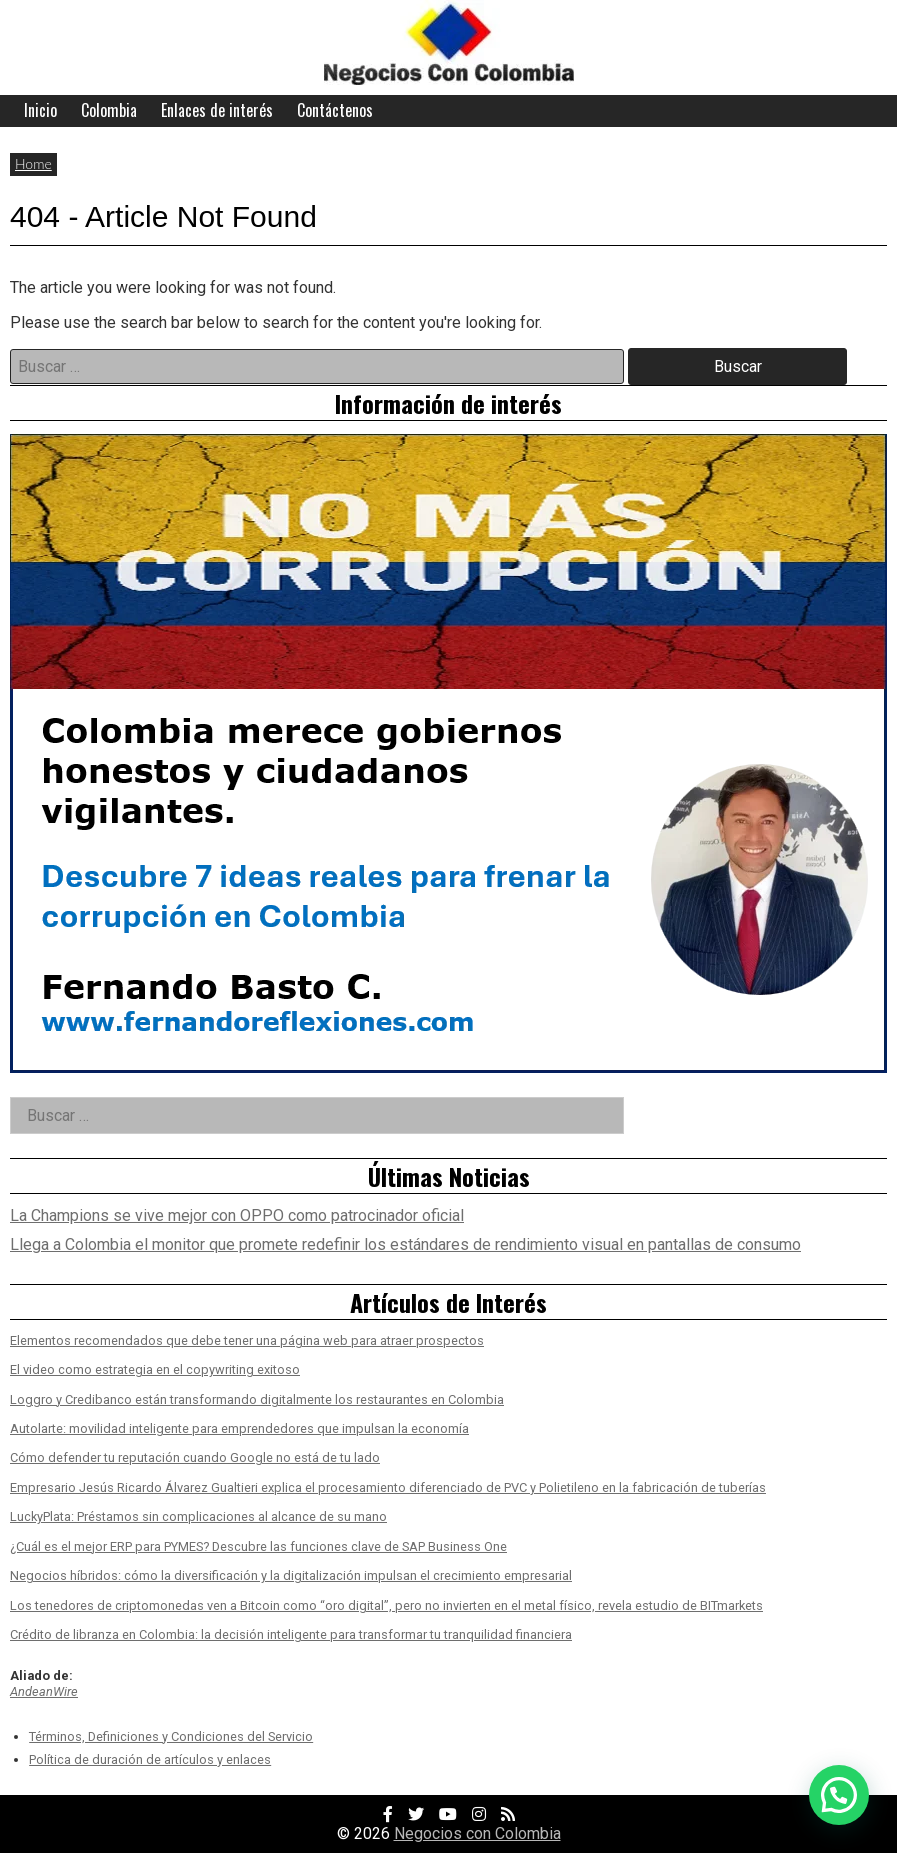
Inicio (40, 110)
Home (33, 163)
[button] (839, 1795)
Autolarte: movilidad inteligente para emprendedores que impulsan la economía (239, 1428)
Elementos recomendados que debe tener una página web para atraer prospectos (247, 1340)
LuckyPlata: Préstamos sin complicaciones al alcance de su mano (198, 1516)
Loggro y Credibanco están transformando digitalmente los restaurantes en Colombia (257, 1399)
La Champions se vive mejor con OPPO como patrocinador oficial (237, 1215)
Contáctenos (335, 110)
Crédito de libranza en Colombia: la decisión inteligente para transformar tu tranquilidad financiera (291, 1634)
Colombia (109, 110)
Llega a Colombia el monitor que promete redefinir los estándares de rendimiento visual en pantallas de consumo (405, 1244)
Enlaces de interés (217, 110)
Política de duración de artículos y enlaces (150, 1759)
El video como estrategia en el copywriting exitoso (155, 1369)
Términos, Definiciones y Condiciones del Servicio (171, 1736)
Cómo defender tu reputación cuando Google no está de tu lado (195, 1457)
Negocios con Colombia (477, 1833)
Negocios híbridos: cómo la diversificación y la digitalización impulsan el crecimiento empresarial (291, 1575)
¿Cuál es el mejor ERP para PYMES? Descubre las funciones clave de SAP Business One (258, 1546)
